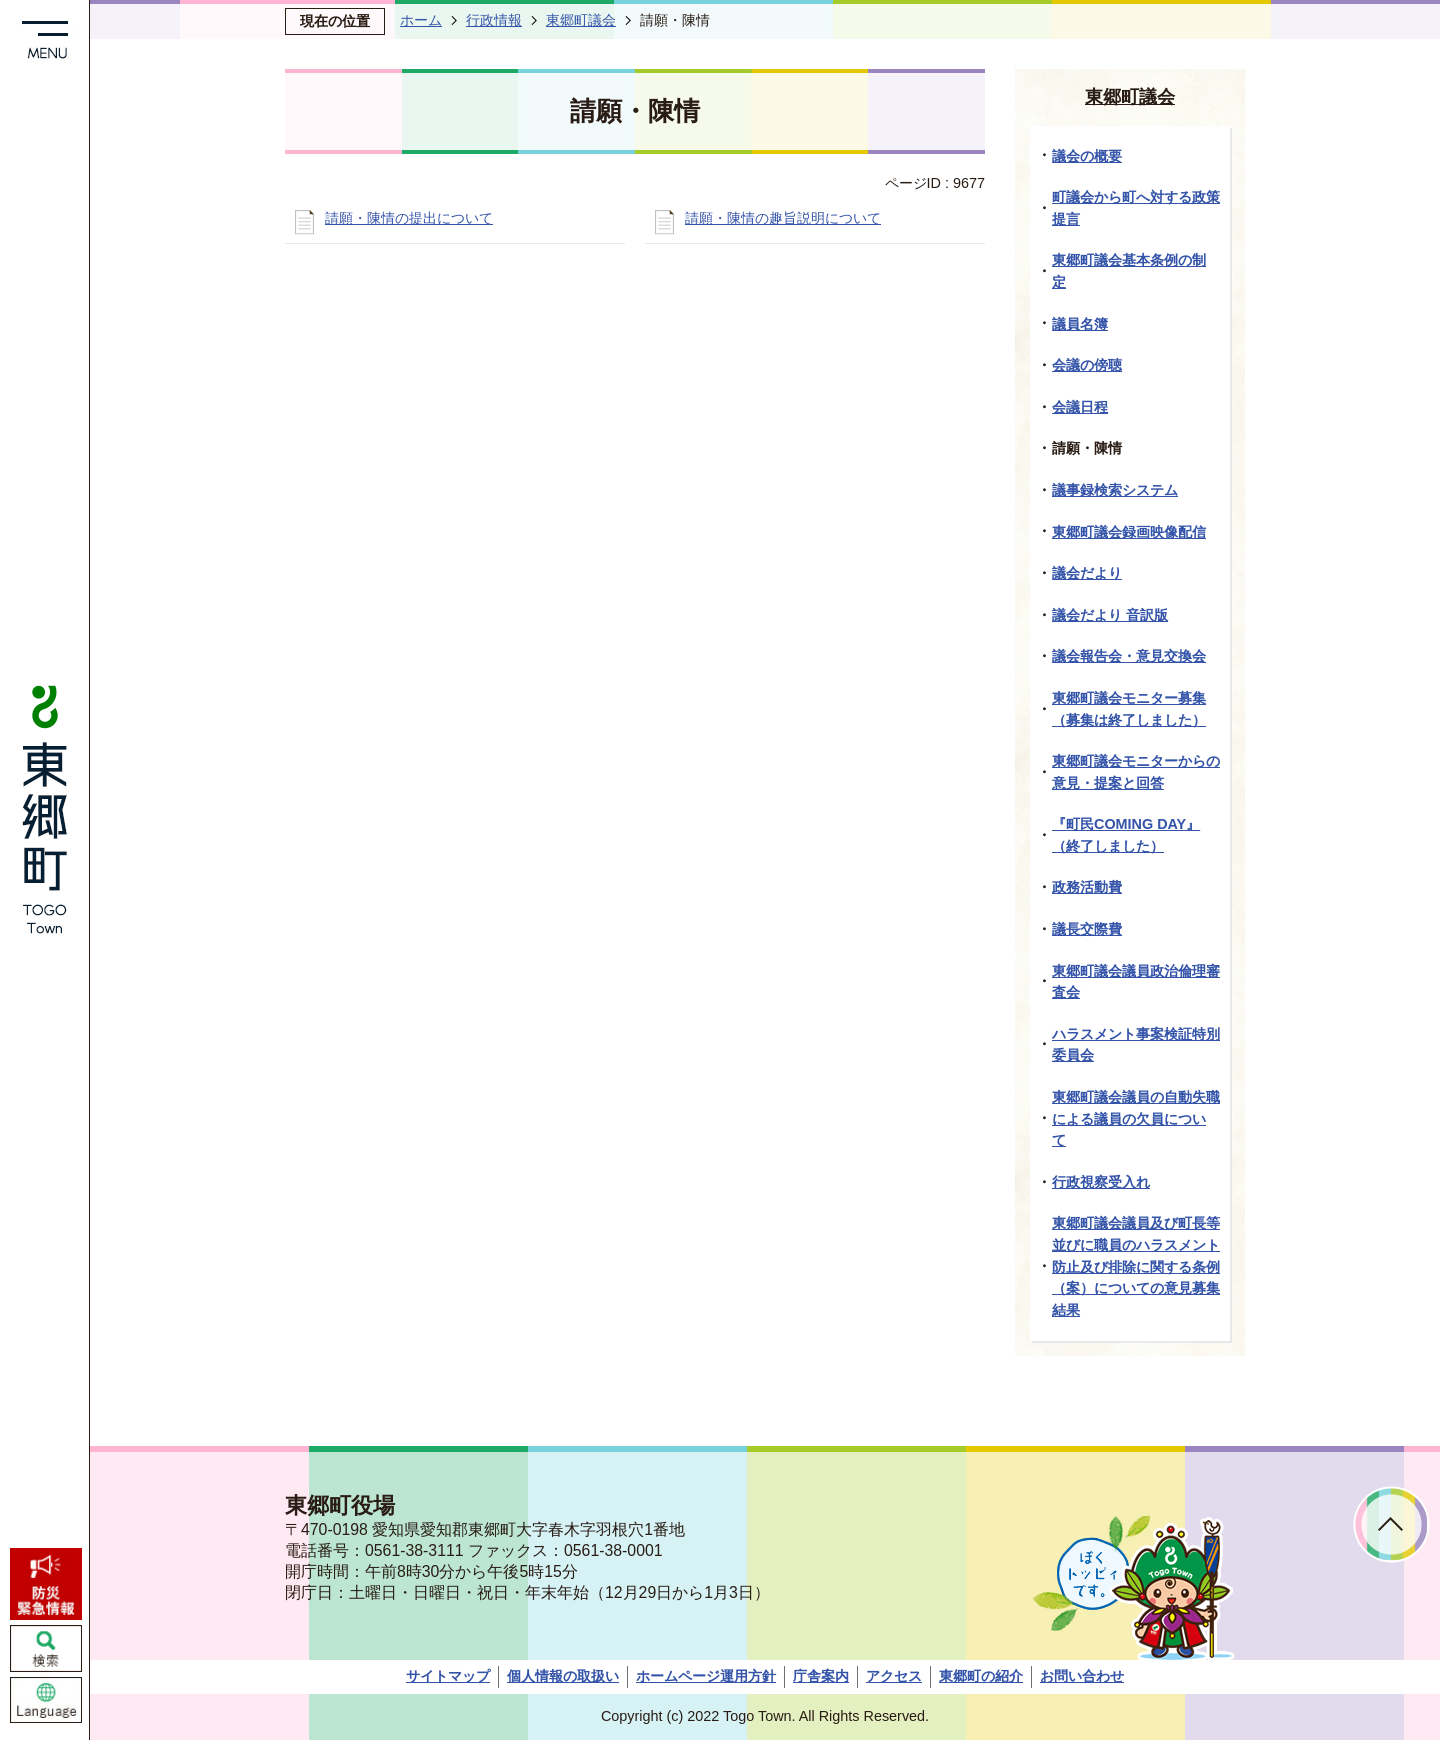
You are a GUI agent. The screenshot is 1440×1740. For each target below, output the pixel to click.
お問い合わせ (1082, 1676)
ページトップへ (1391, 1524)
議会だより (1087, 573)
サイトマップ (448, 1676)
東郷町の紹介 (981, 1676)
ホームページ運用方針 (706, 1676)
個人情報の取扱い (563, 1676)
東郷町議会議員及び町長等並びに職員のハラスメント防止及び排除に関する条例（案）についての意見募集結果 (1136, 1266)
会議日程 (1080, 407)
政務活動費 (1087, 887)
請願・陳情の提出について (409, 218)
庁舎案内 (821, 1676)
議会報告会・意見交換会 (1129, 656)
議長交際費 (1087, 929)
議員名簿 (1080, 324)
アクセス (894, 1676)
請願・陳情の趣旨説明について (783, 218)
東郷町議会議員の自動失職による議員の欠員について (1136, 1118)
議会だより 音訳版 (1110, 615)
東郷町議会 (581, 20)
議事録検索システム (1115, 490)
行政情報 (494, 20)
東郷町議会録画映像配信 (1129, 532)
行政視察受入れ (1101, 1182)
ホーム (421, 20)
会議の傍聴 (1087, 365)
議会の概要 (1087, 156)
